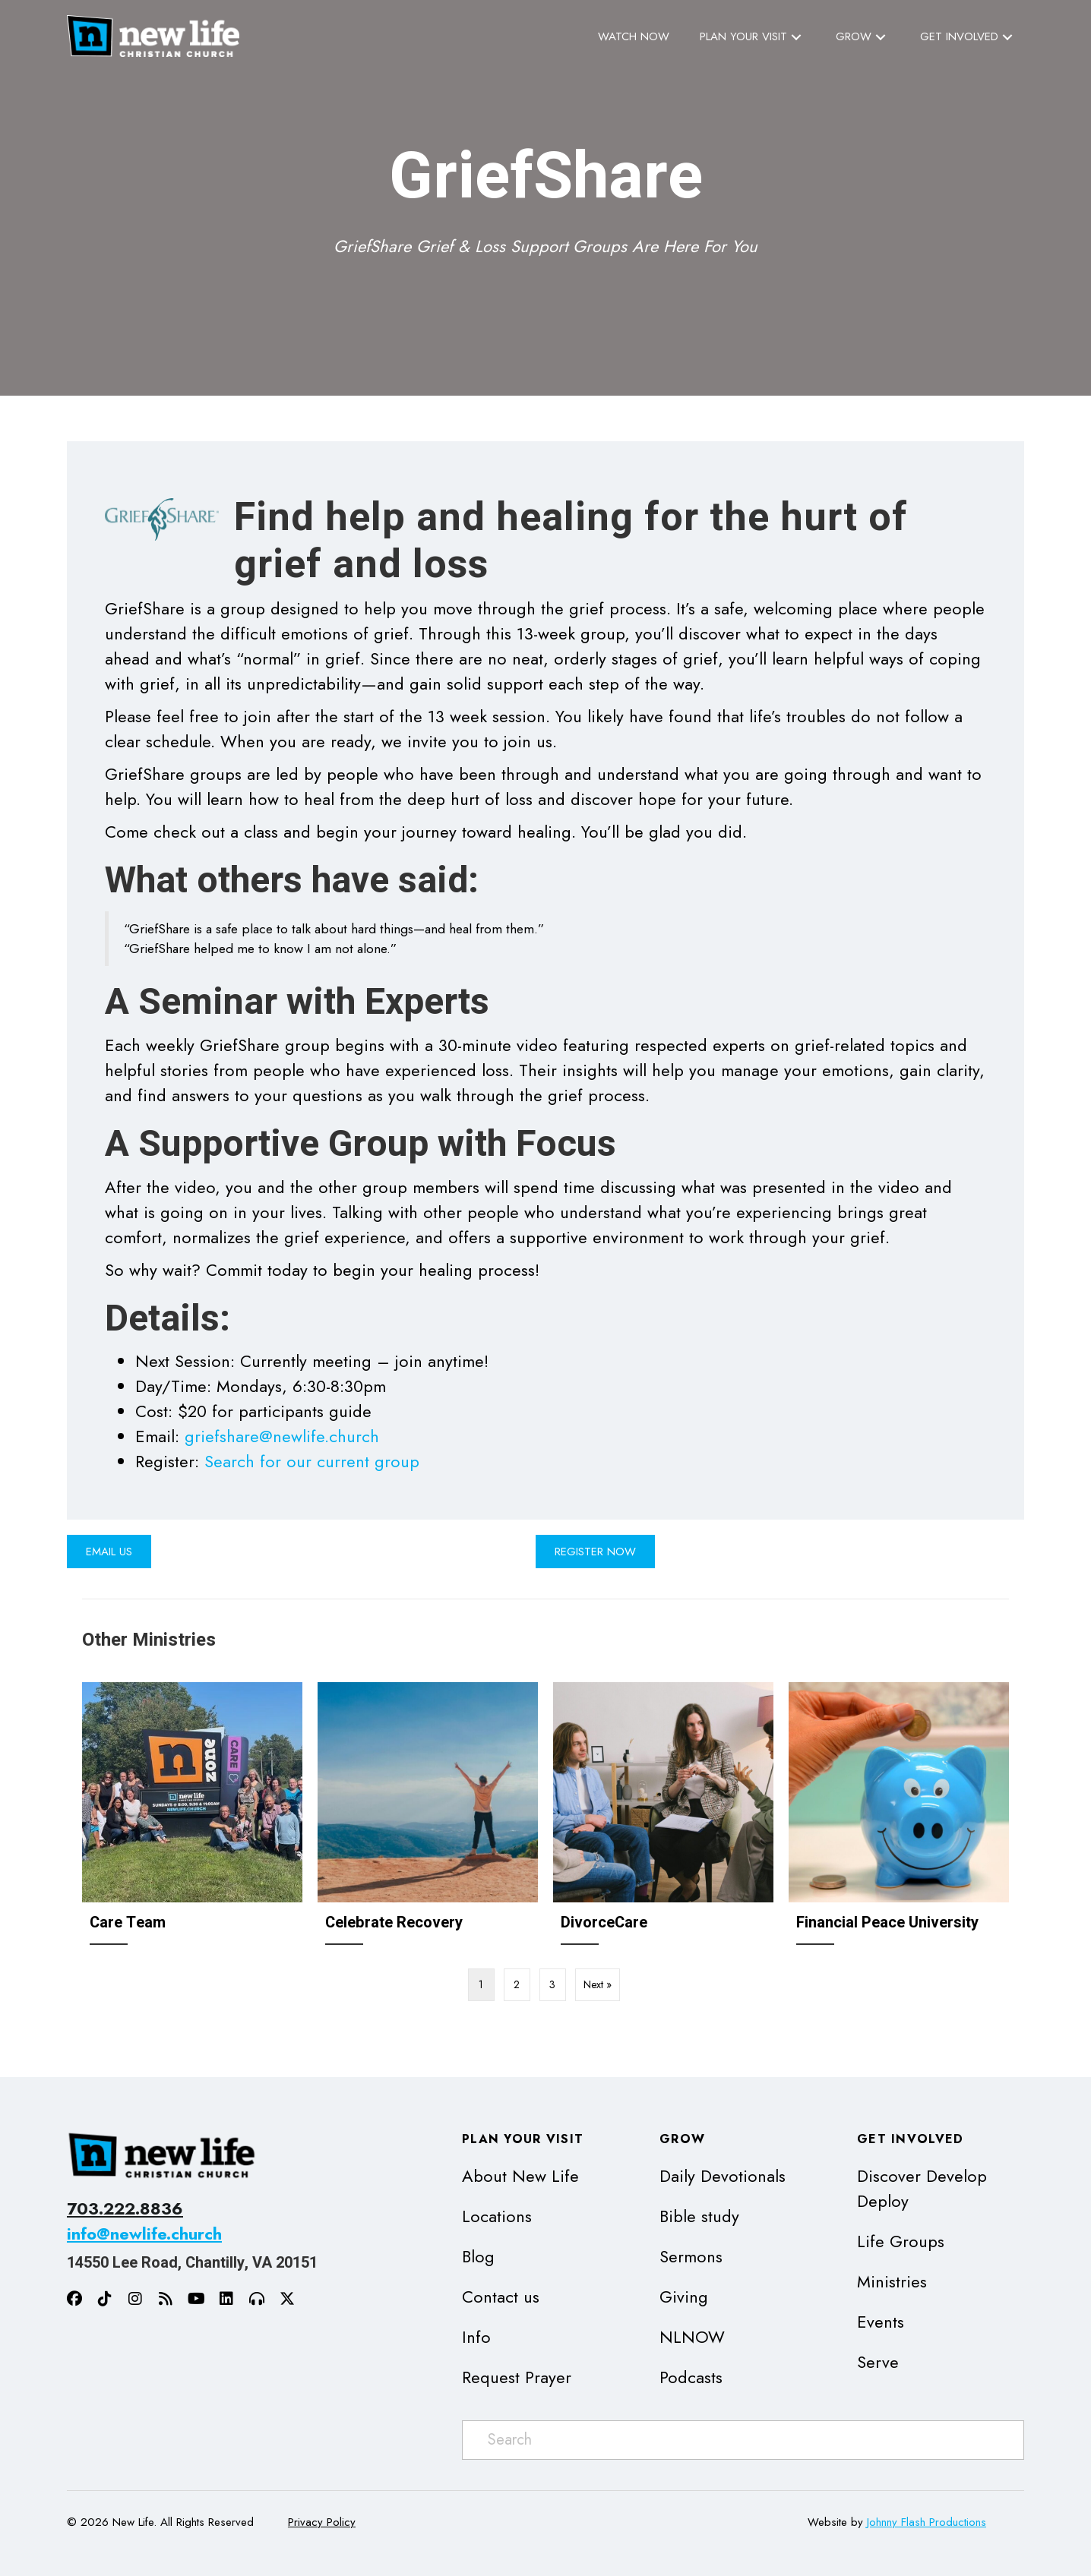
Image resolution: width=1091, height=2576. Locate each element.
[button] (796, 37)
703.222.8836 (125, 2208)
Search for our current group (311, 1461)
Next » (597, 1984)
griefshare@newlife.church (282, 1436)
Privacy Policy (322, 2522)
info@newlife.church (144, 2233)
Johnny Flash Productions (926, 2522)
